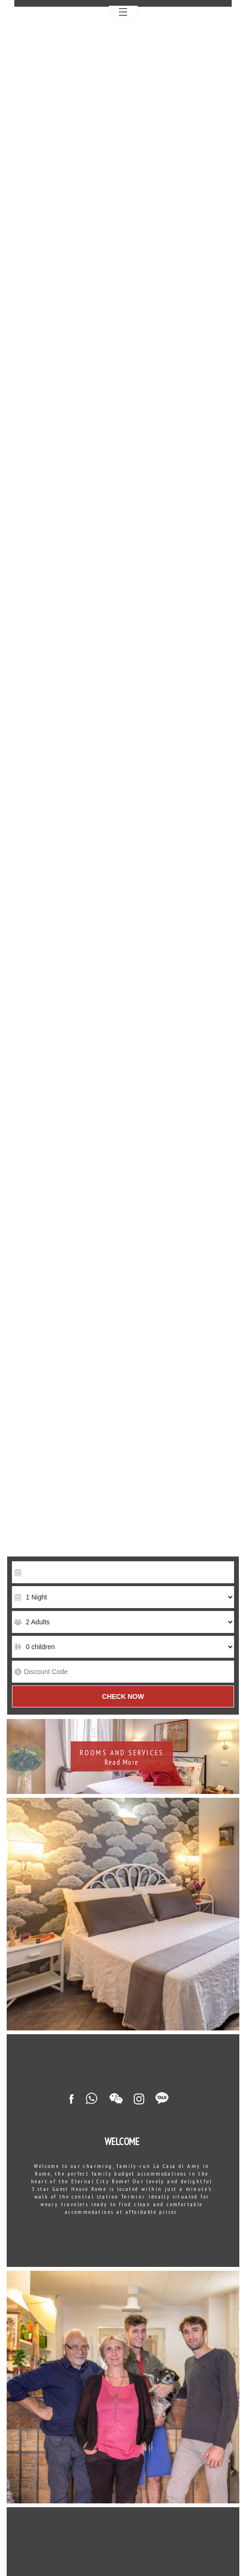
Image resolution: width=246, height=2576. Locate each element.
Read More (122, 1762)
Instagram (139, 2098)
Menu (123, 14)
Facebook (71, 2098)
